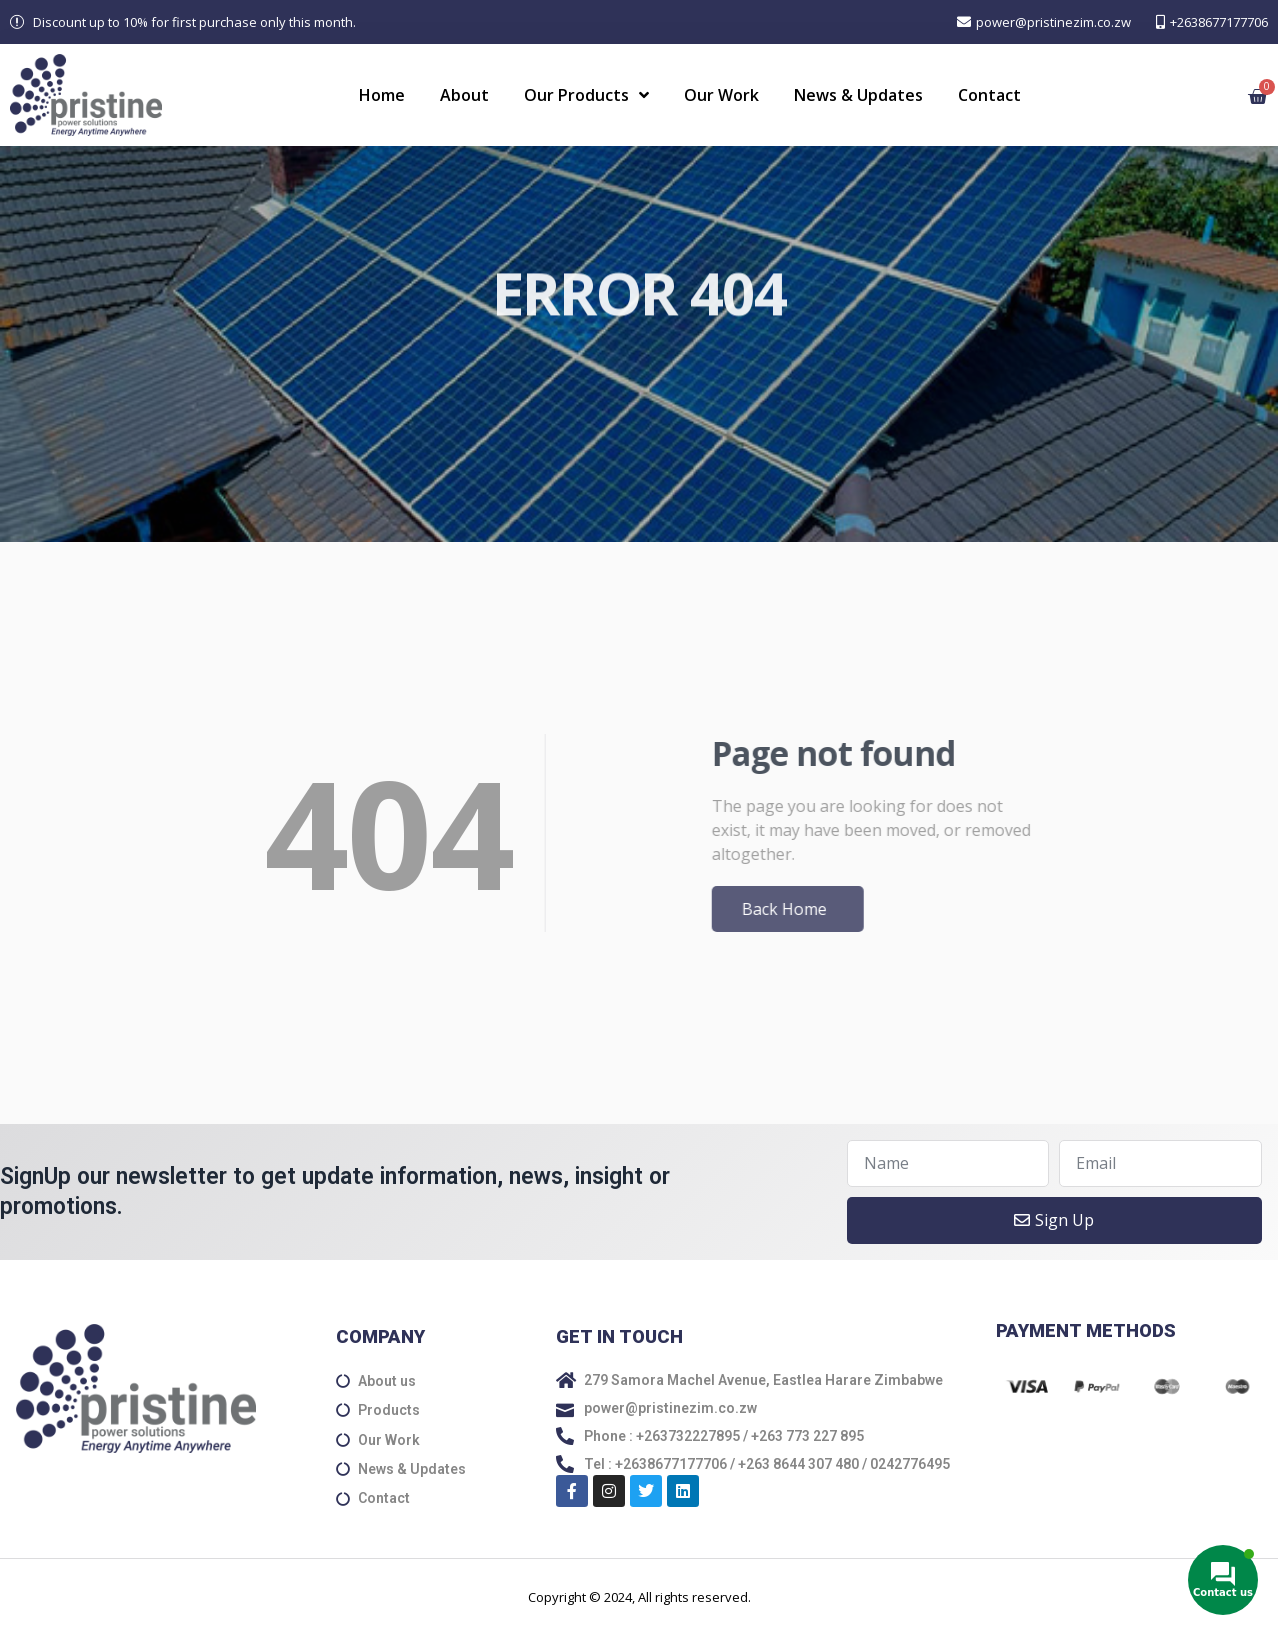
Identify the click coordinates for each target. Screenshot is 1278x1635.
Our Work (721, 95)
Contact (989, 95)
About (464, 95)
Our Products (586, 95)
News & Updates (858, 95)
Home (382, 95)
